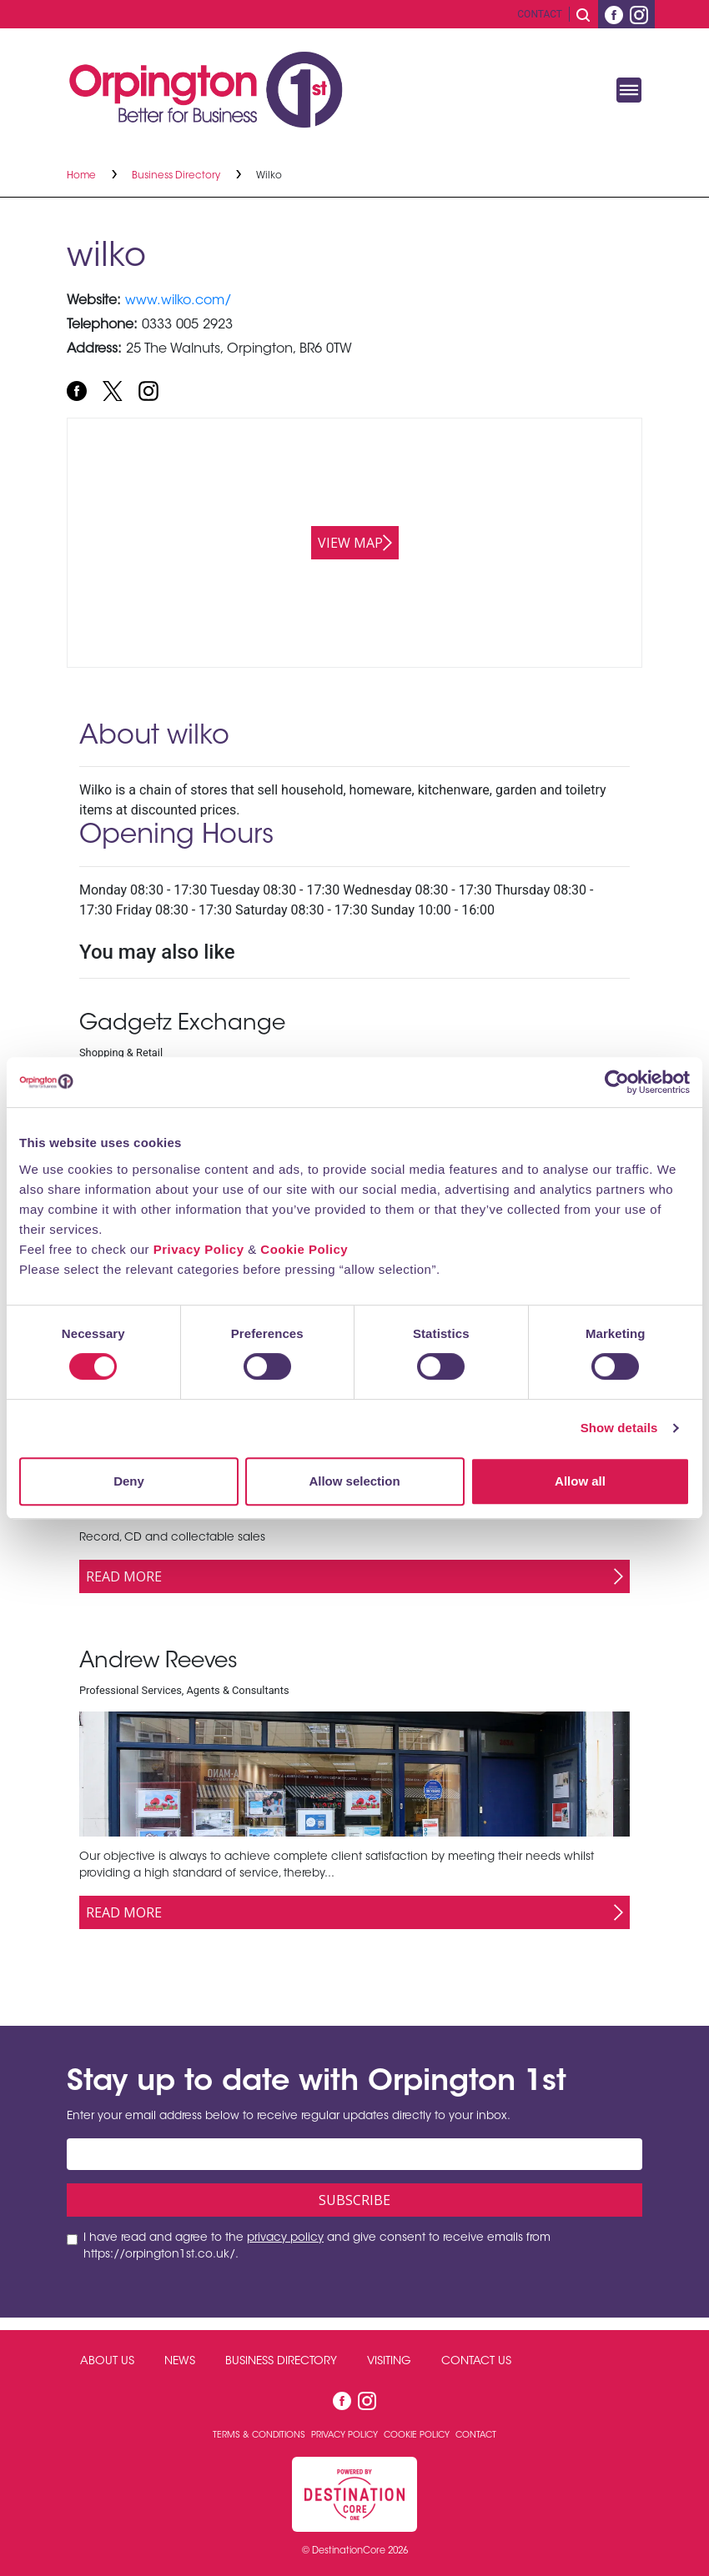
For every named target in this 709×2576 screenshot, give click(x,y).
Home (82, 176)
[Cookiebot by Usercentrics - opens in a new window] (617, 1082)
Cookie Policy (304, 1249)
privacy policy (285, 2238)
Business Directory (177, 176)
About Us (107, 2362)
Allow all (580, 1481)
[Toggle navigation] (629, 90)
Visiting (389, 2362)
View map (350, 543)
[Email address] (354, 2154)
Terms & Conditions (260, 2435)
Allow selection (354, 1481)
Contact (539, 14)
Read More (124, 1576)
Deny (128, 1481)
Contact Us (476, 2362)
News (179, 2362)
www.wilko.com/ (178, 301)
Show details (619, 1428)
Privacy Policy (198, 1249)
